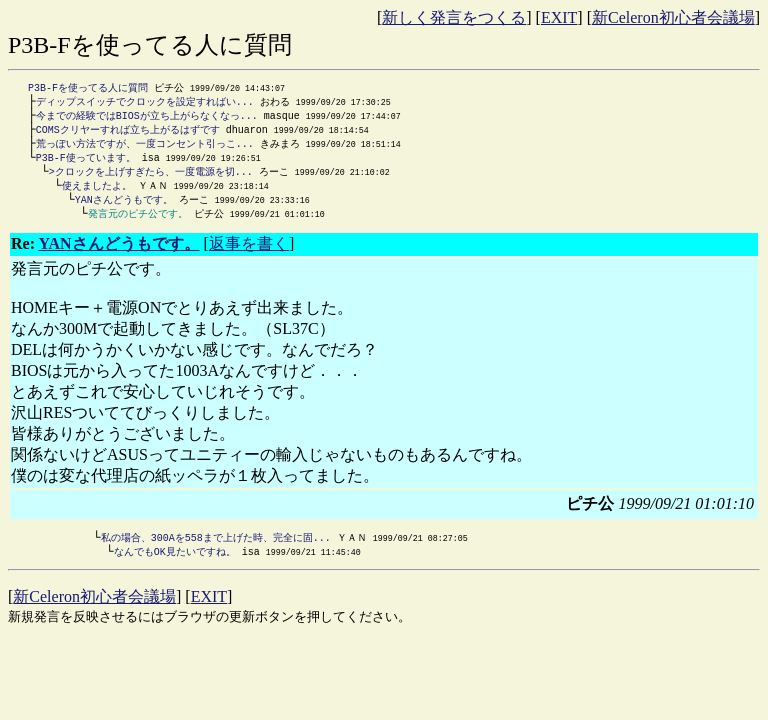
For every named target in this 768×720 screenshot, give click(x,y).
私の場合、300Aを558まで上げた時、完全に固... (216, 548)
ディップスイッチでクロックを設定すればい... (145, 103)
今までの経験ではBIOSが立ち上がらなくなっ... (147, 118)
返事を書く (249, 253)
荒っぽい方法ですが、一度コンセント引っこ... (145, 148)
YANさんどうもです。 (124, 208)
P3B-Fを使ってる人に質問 (88, 88)
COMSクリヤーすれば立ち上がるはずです (128, 133)
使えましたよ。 (97, 193)
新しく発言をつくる (454, 17)
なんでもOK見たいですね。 (175, 563)
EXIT (559, 17)
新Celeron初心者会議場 (673, 17)
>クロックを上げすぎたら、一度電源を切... (151, 178)
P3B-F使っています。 (86, 163)
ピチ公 (209, 223)
